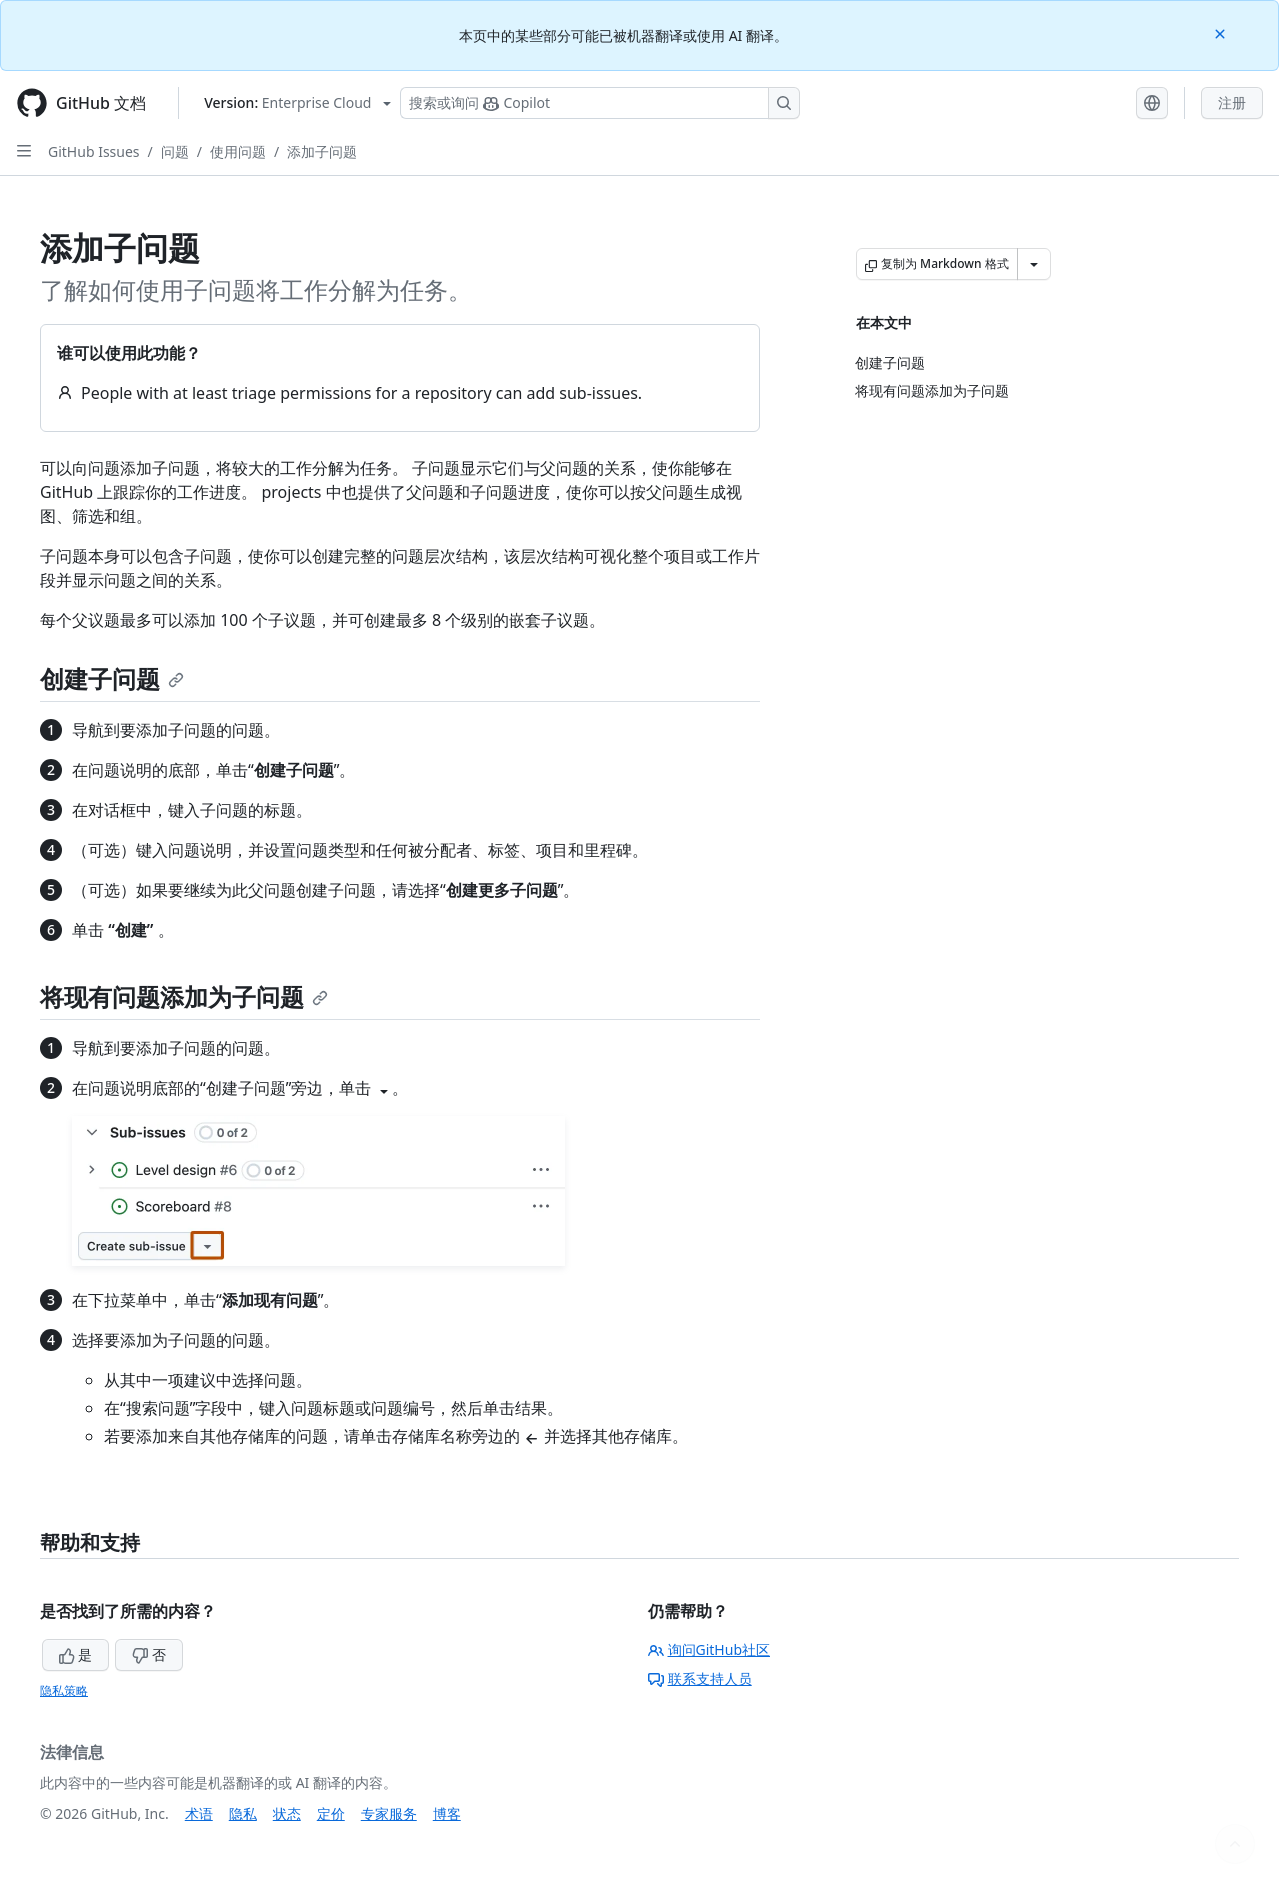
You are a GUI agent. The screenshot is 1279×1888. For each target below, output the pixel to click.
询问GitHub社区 (709, 1649)
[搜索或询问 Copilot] (600, 103)
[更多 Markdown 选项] (1034, 264)
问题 (175, 151)
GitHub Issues (94, 151)
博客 (447, 1813)
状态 (287, 1813)
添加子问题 (322, 151)
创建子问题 (112, 678)
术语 (199, 1813)
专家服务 (389, 1813)
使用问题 (238, 151)
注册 (1232, 102)
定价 (331, 1813)
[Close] (1222, 32)
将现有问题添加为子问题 (184, 996)
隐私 (243, 1813)
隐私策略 (64, 1690)
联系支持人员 (700, 1678)
